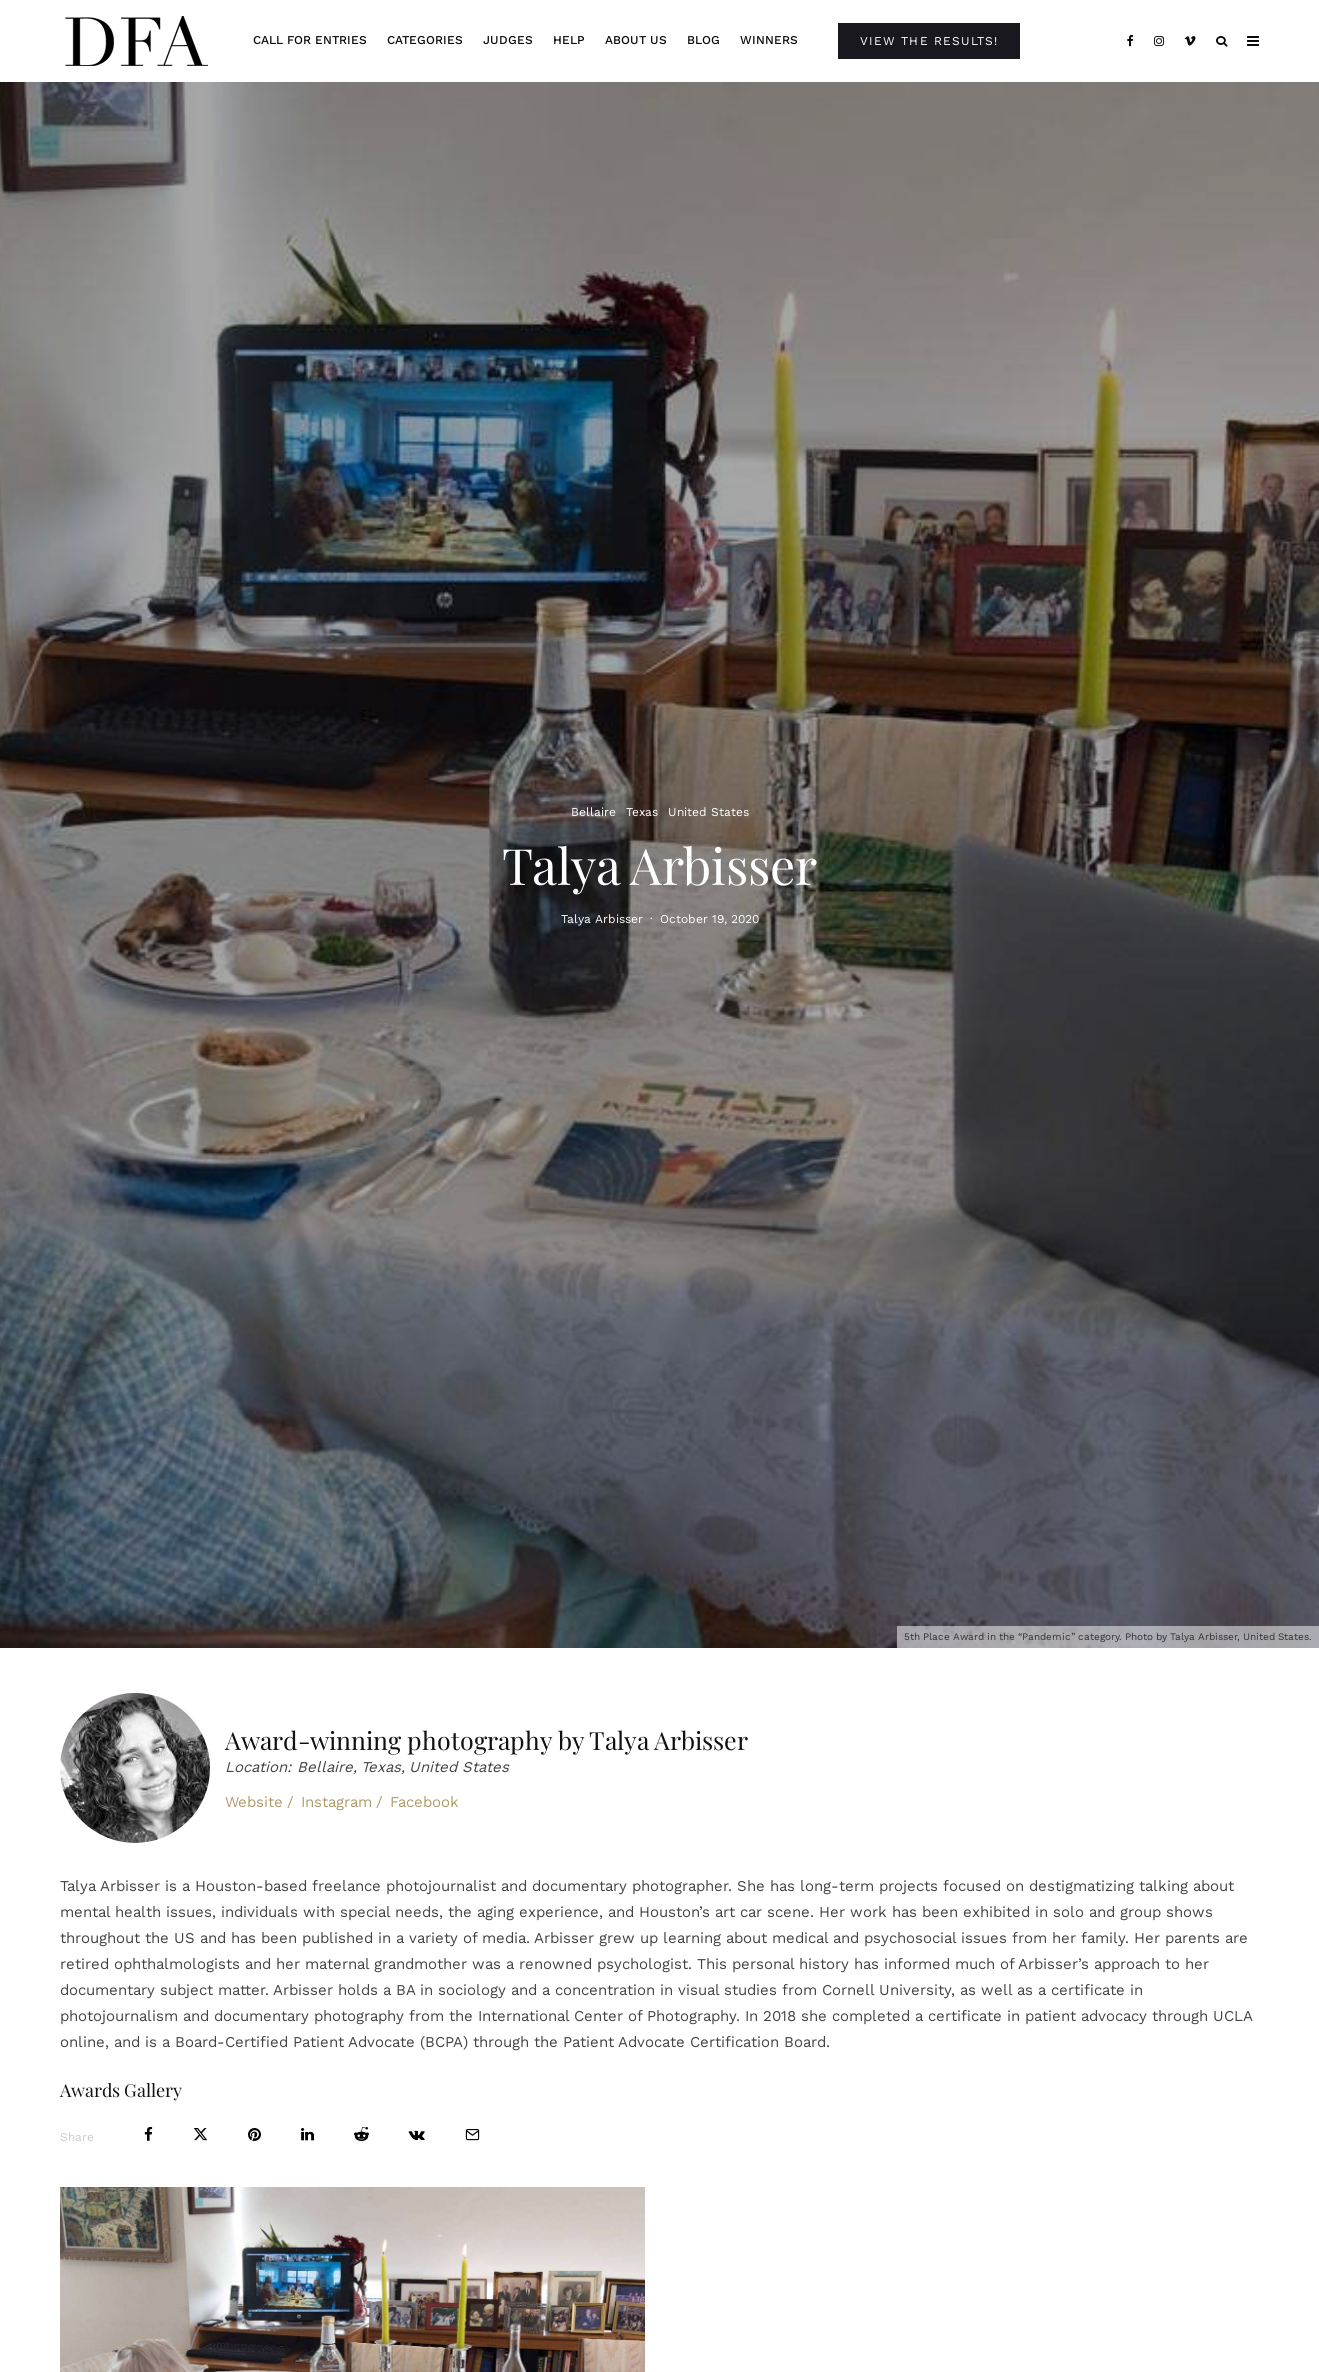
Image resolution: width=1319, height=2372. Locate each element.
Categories (425, 40)
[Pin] (254, 2134)
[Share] (148, 2134)
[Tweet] (200, 2134)
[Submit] (361, 2134)
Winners (769, 40)
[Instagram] (1159, 41)
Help (569, 40)
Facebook (424, 1802)
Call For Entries (310, 40)
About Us (636, 40)
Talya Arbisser (602, 920)
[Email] (472, 2134)
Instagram (336, 1802)
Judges (508, 40)
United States (708, 811)
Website (254, 1802)
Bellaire (593, 811)
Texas (642, 811)
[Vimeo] (1190, 41)
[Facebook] (1130, 41)
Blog (703, 40)
